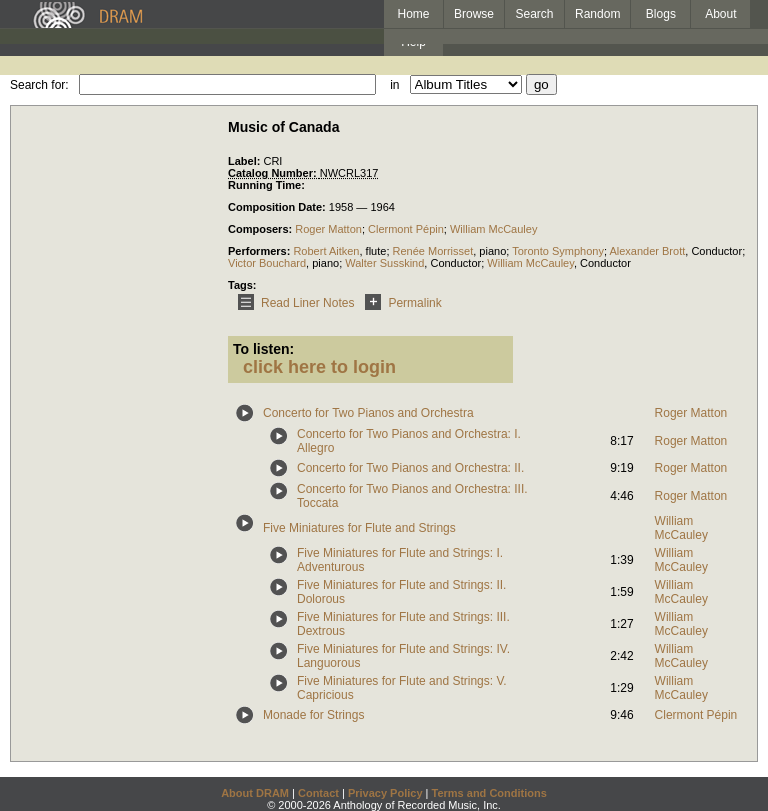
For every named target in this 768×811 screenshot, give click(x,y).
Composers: (261, 229)
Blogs (661, 14)
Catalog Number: (274, 173)
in (394, 85)
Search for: (39, 85)
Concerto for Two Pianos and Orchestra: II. (410, 468)
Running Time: (266, 185)
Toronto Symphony (558, 251)
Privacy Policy (385, 793)
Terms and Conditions (489, 793)
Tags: (242, 285)
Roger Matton (328, 229)
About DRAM (255, 793)
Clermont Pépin (406, 229)
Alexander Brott (647, 251)
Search (535, 14)
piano (492, 251)
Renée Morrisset (433, 251)
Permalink (399, 303)
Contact (318, 793)
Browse (474, 14)
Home (413, 14)
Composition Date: (278, 207)
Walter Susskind (384, 263)
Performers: (260, 251)
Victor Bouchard (267, 263)
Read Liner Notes (292, 303)
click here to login (319, 367)
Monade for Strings (313, 715)
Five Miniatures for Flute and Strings (359, 528)
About (720, 14)
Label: (245, 161)
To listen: (263, 349)
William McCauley (493, 229)
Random (597, 14)
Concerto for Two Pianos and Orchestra (368, 413)
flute (376, 251)
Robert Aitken (326, 251)
